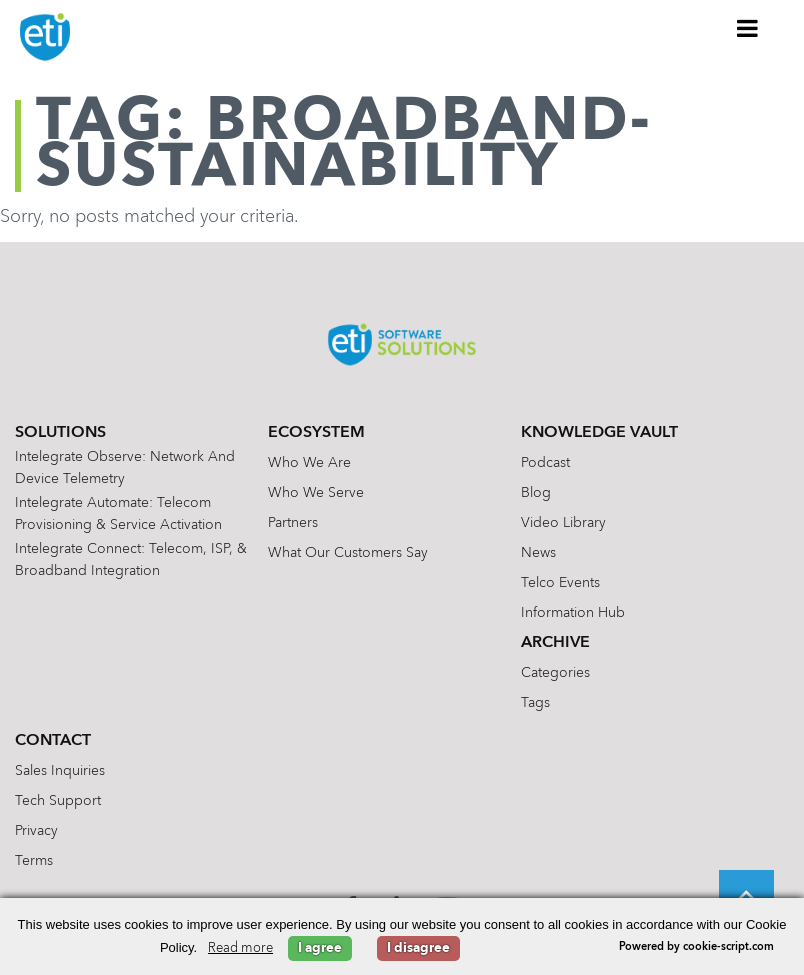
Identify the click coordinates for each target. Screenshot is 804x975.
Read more (240, 948)
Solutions (60, 433)
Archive (555, 643)
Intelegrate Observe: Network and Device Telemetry (125, 468)
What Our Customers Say (348, 553)
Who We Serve (316, 493)
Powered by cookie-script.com (696, 947)
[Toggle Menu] (748, 28)
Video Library (563, 523)
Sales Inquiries (60, 771)
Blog (536, 493)
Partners (293, 523)
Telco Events (560, 583)
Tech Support (58, 801)
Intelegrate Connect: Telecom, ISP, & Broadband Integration (131, 560)
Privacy (36, 831)
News (538, 553)
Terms (34, 861)
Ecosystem (316, 433)
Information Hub (573, 613)
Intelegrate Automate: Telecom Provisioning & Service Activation (118, 514)
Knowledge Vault (599, 433)
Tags (535, 703)
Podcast (545, 463)
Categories (555, 673)
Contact (53, 741)
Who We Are (309, 463)
